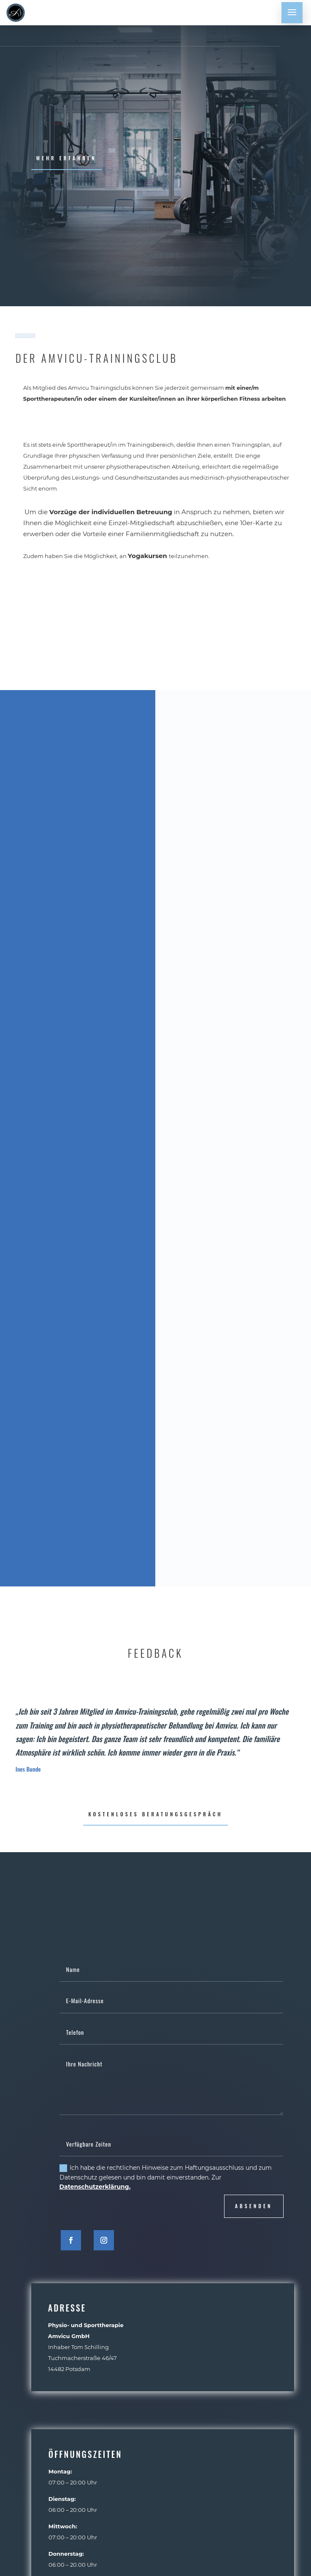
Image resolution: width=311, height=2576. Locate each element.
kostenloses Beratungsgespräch (155, 1814)
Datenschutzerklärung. (95, 2186)
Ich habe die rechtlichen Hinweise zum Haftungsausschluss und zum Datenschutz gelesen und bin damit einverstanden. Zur (165, 2177)
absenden (254, 2205)
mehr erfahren (66, 158)
